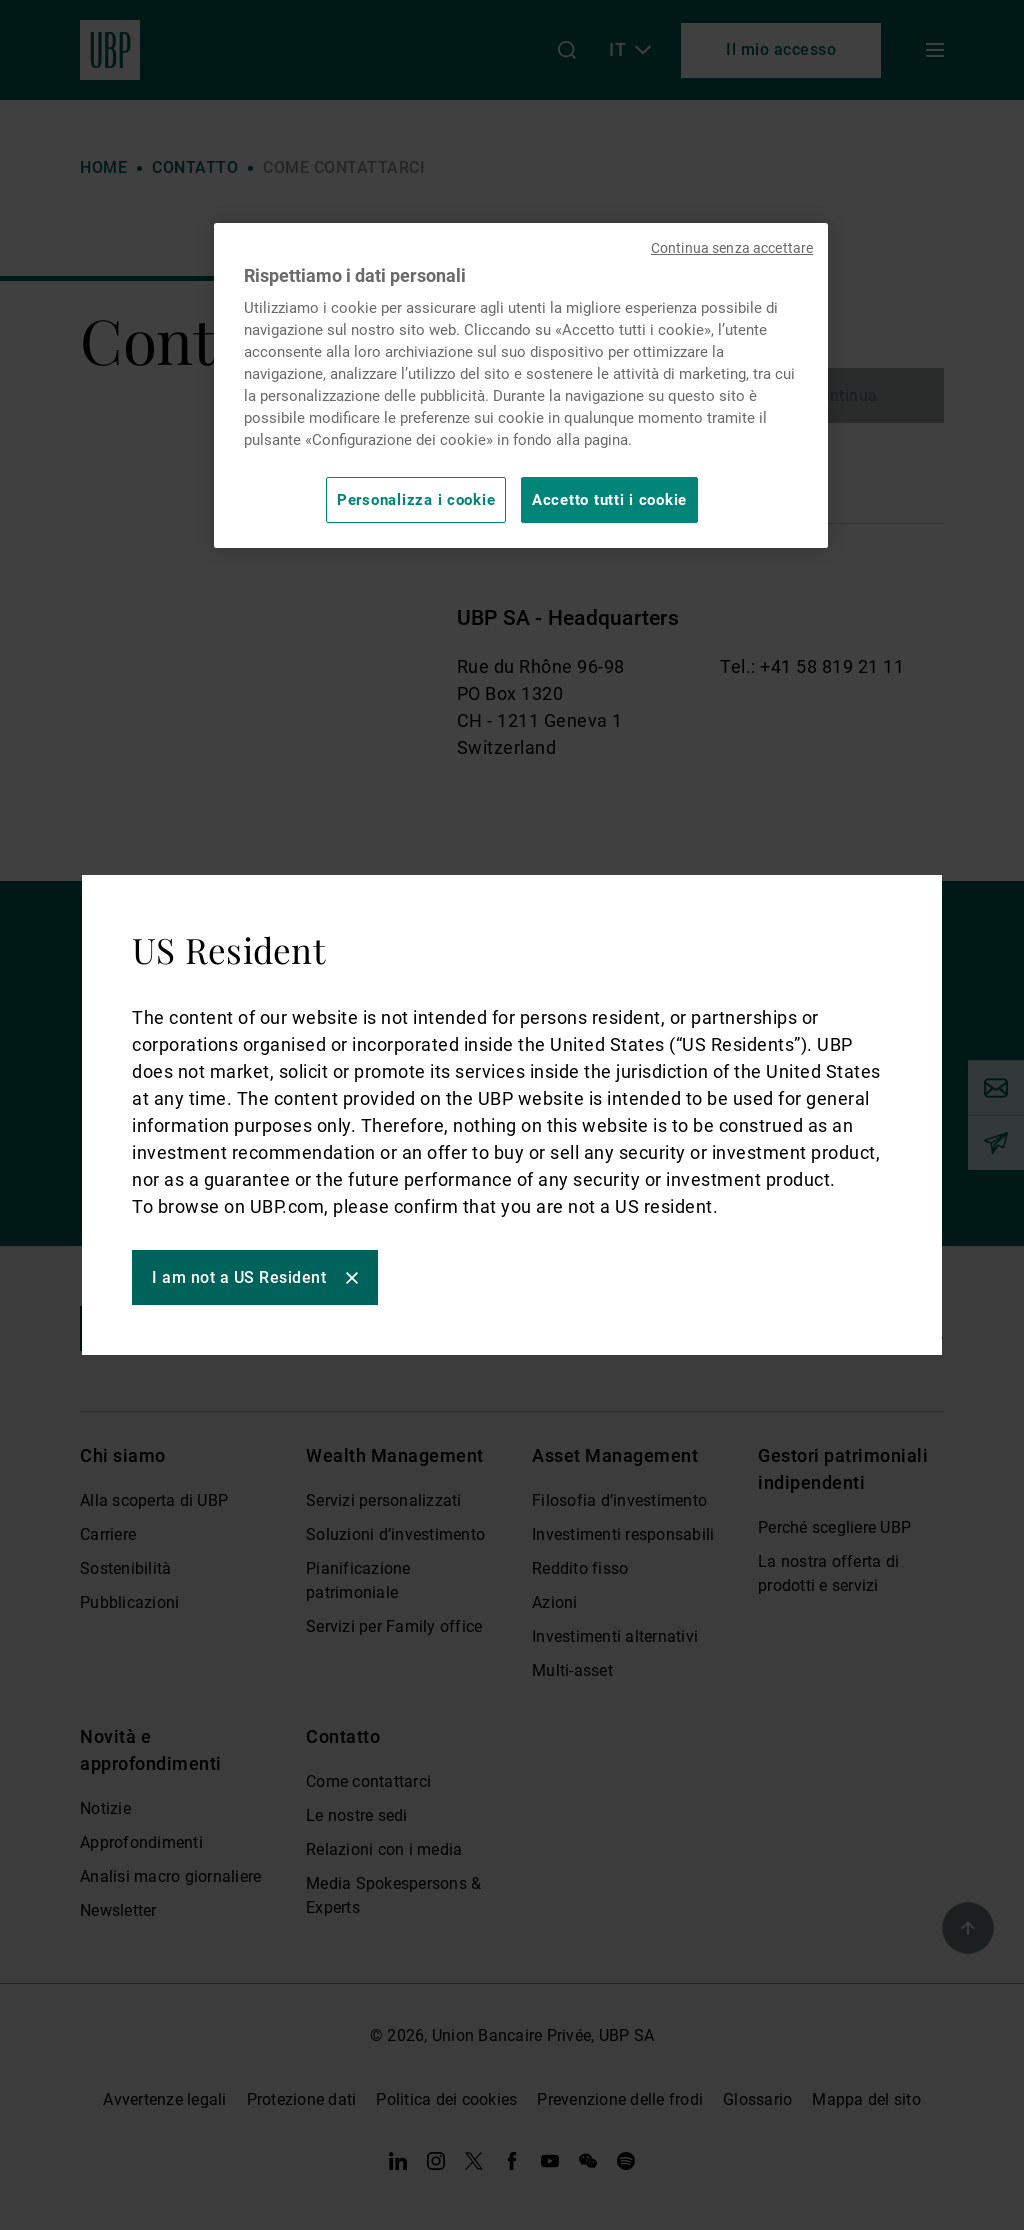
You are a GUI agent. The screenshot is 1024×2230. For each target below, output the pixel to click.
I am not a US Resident (239, 1277)
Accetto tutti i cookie (609, 500)
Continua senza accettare (732, 248)
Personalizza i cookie (416, 500)
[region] (521, 385)
